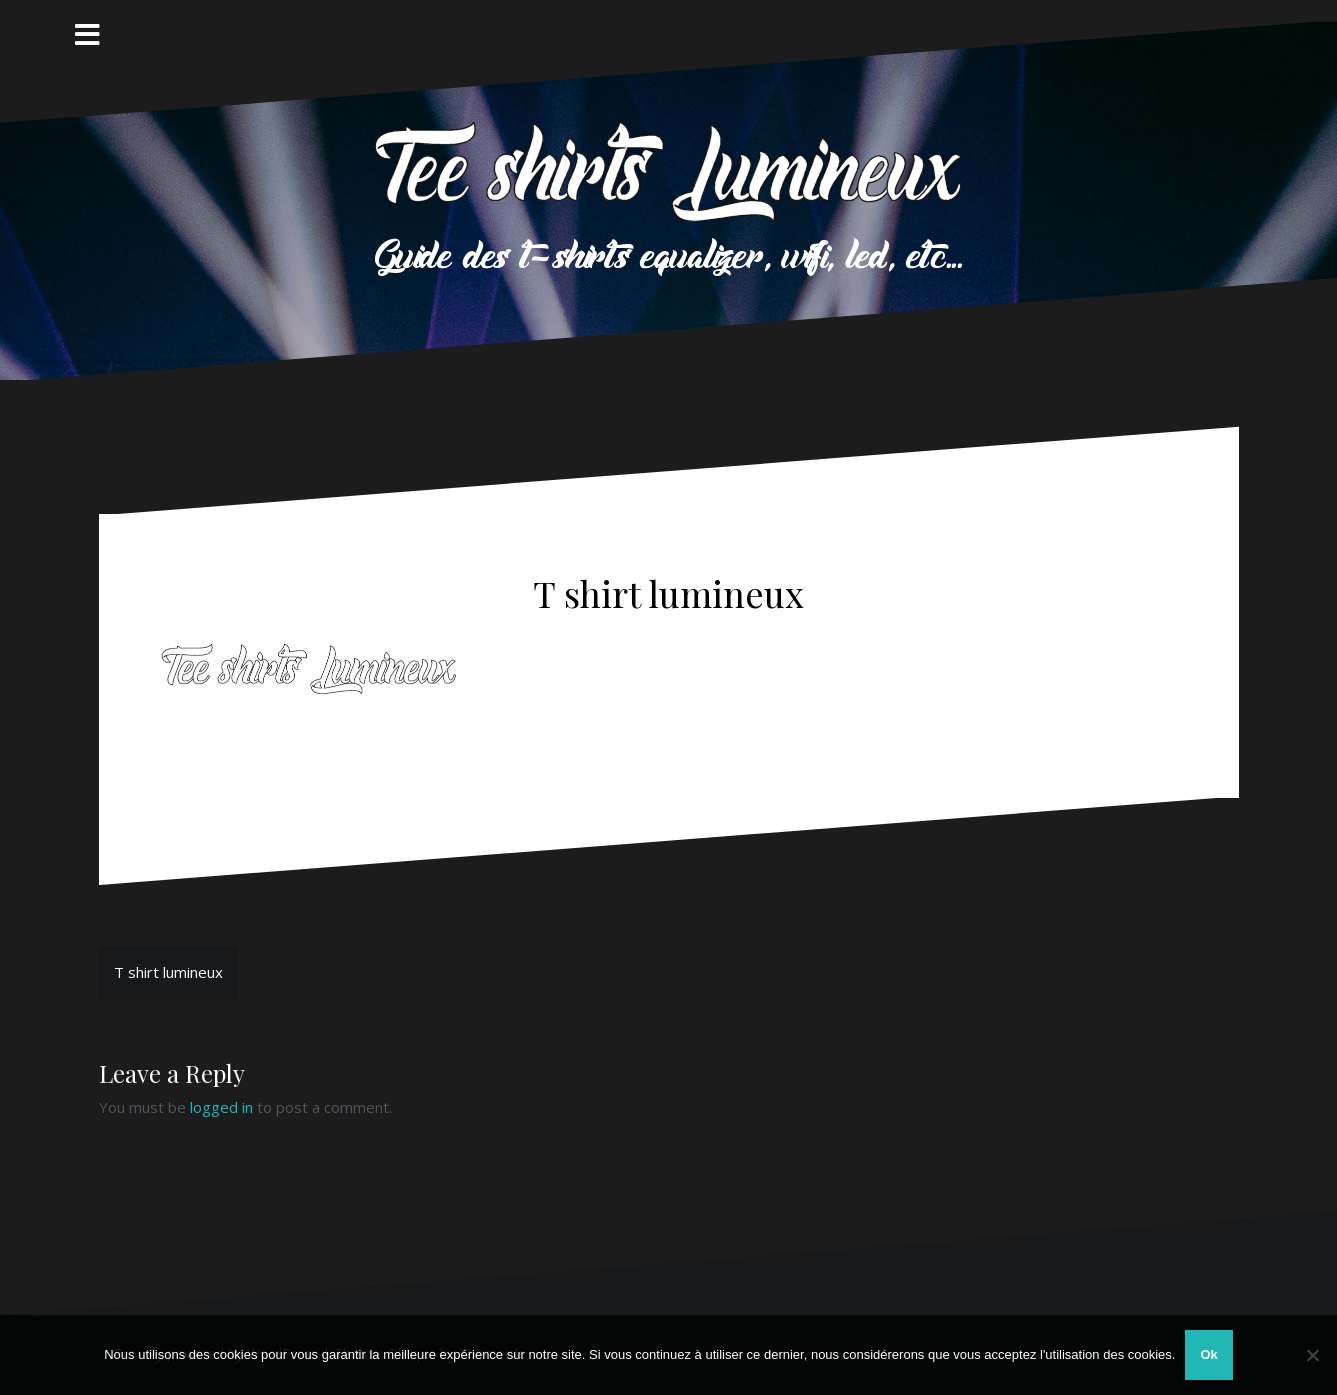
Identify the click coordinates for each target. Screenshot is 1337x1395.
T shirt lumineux (168, 972)
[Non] (1312, 1355)
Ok (1208, 1354)
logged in (221, 1107)
